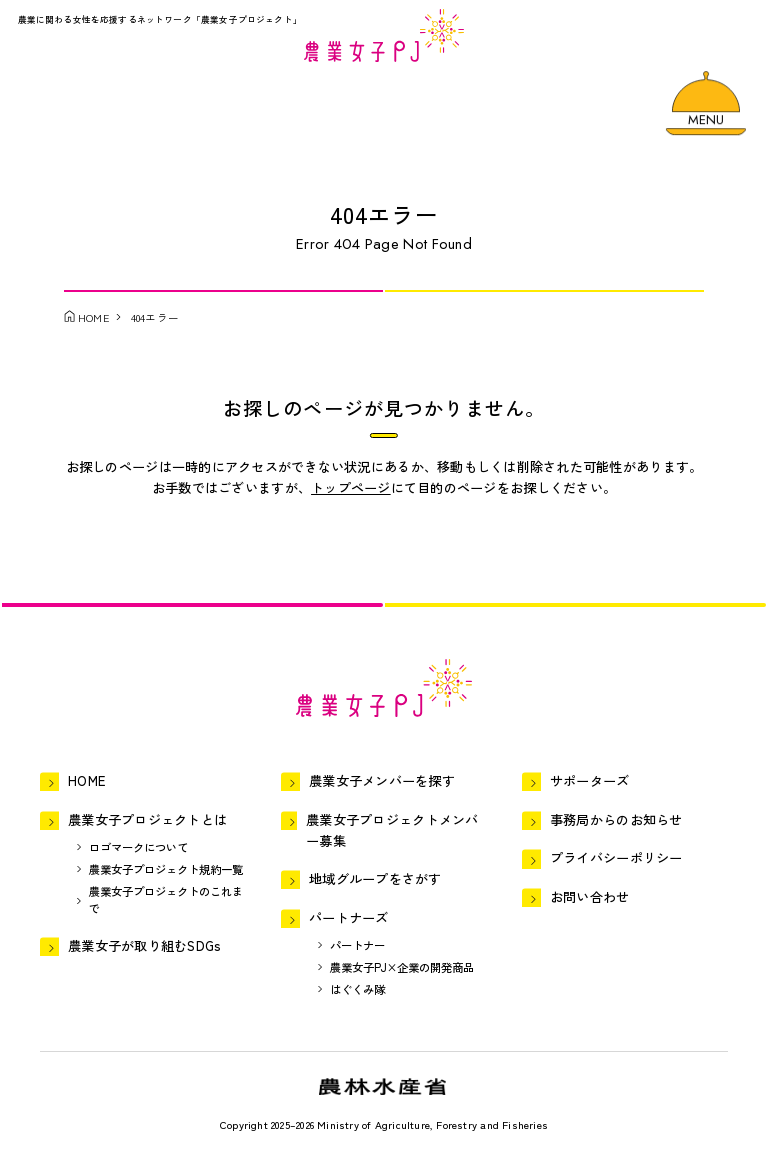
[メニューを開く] (705, 104)
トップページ (351, 487)
